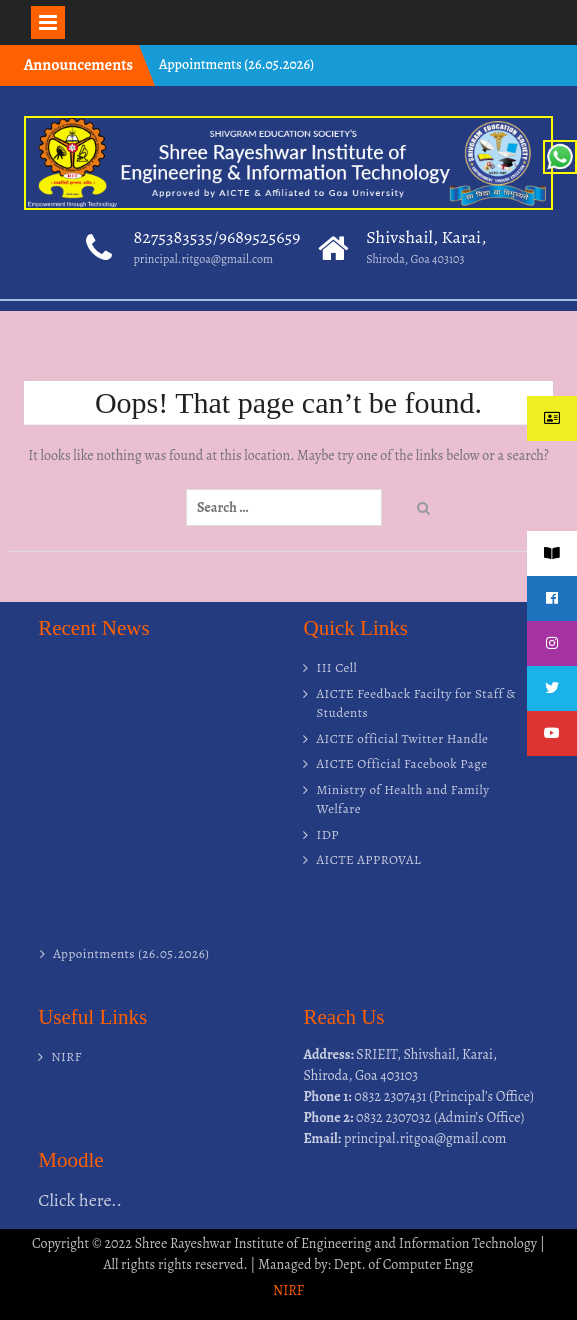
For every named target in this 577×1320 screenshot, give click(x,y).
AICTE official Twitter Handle (402, 738)
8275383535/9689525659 (217, 237)
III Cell (336, 667)
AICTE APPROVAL (368, 859)
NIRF (66, 1056)
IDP (327, 834)
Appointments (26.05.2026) (236, 64)
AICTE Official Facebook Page (401, 763)
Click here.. (80, 1200)
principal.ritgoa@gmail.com (203, 259)
